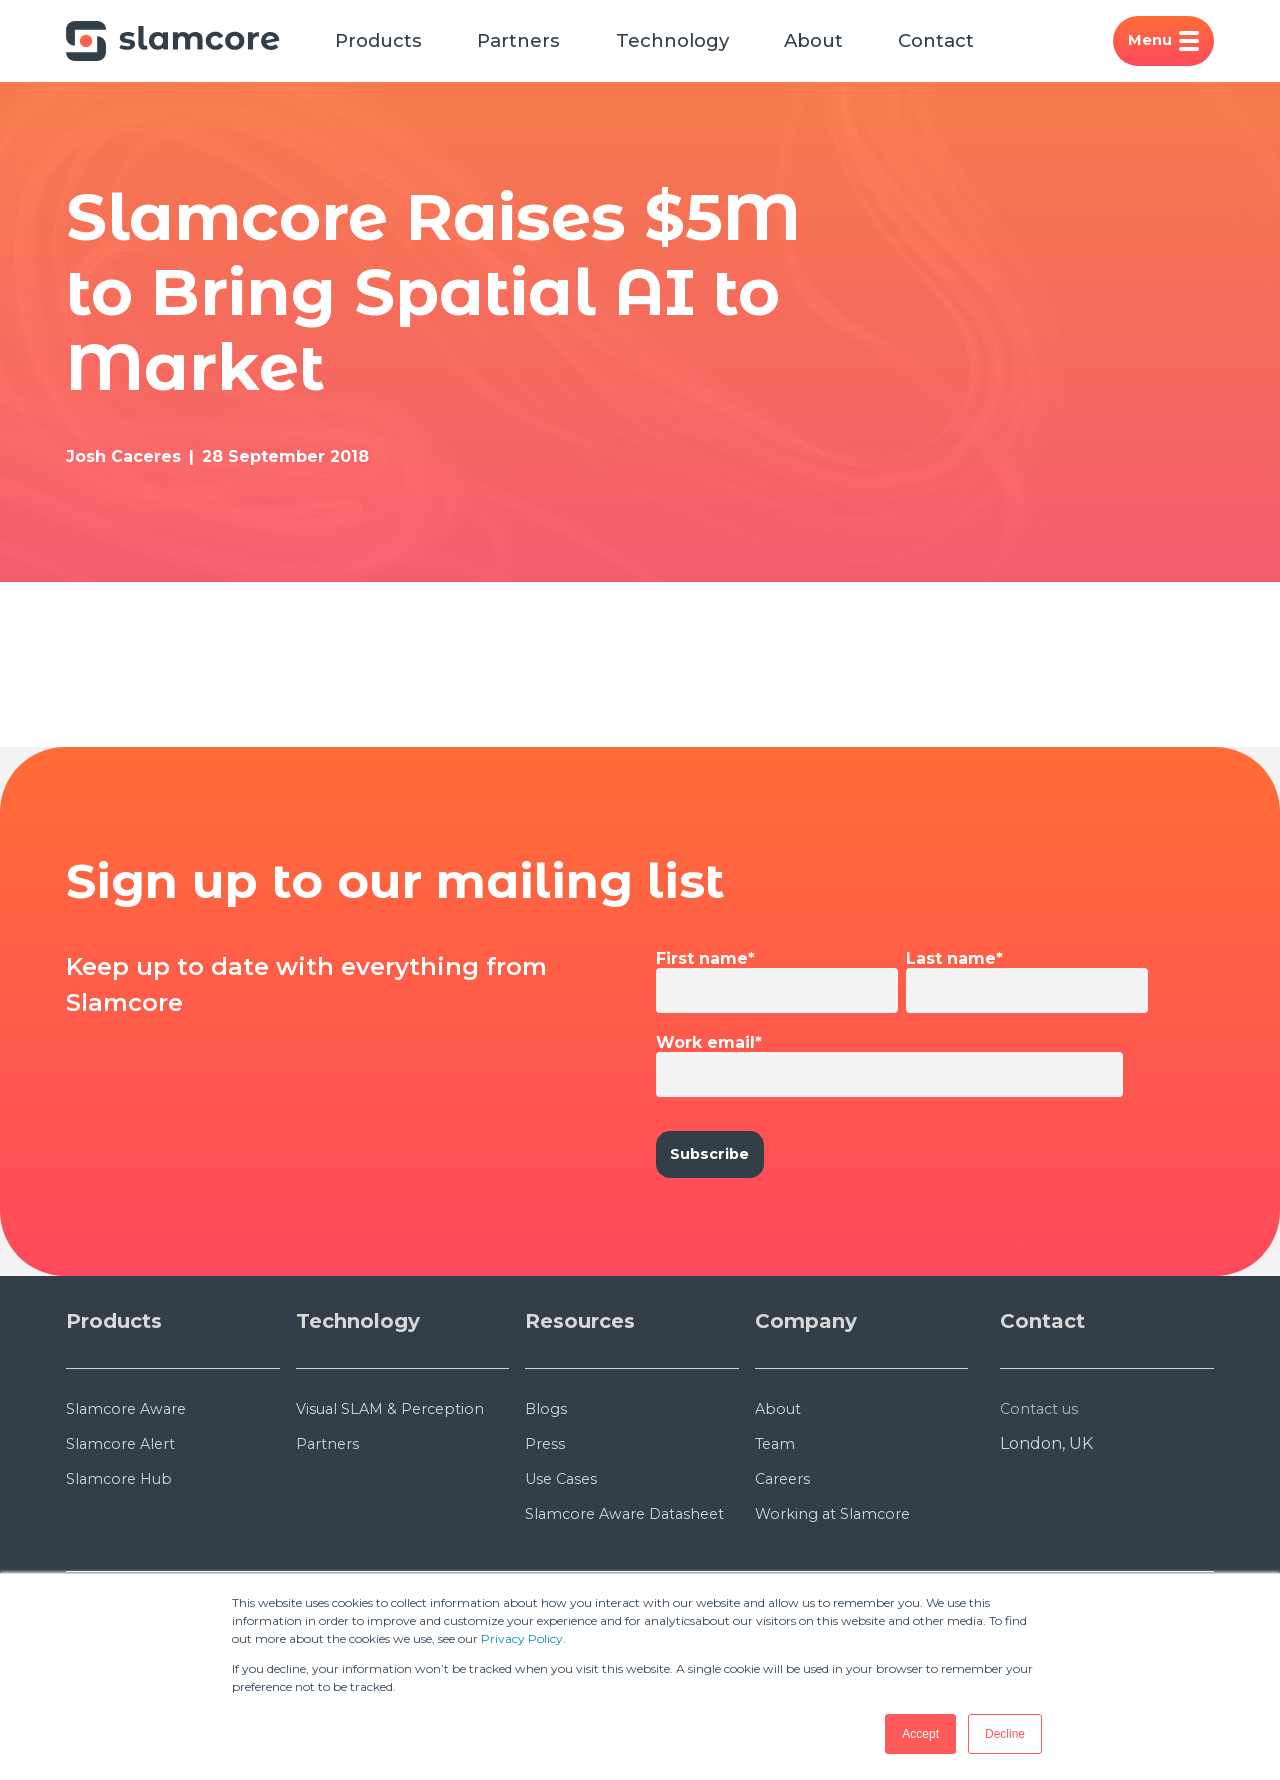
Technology (705, 44)
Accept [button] (920, 1734)
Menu (1160, 44)
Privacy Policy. (523, 1638)
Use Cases (564, 1565)
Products (387, 44)
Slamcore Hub (124, 1565)
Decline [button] (1005, 1734)
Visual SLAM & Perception (398, 1495)
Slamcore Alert (126, 1530)
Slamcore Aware (131, 1495)
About (859, 44)
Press (546, 1530)
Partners (539, 44)
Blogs (547, 1495)
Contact (993, 44)
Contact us (1043, 1495)
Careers (785, 1565)
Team (777, 1530)
